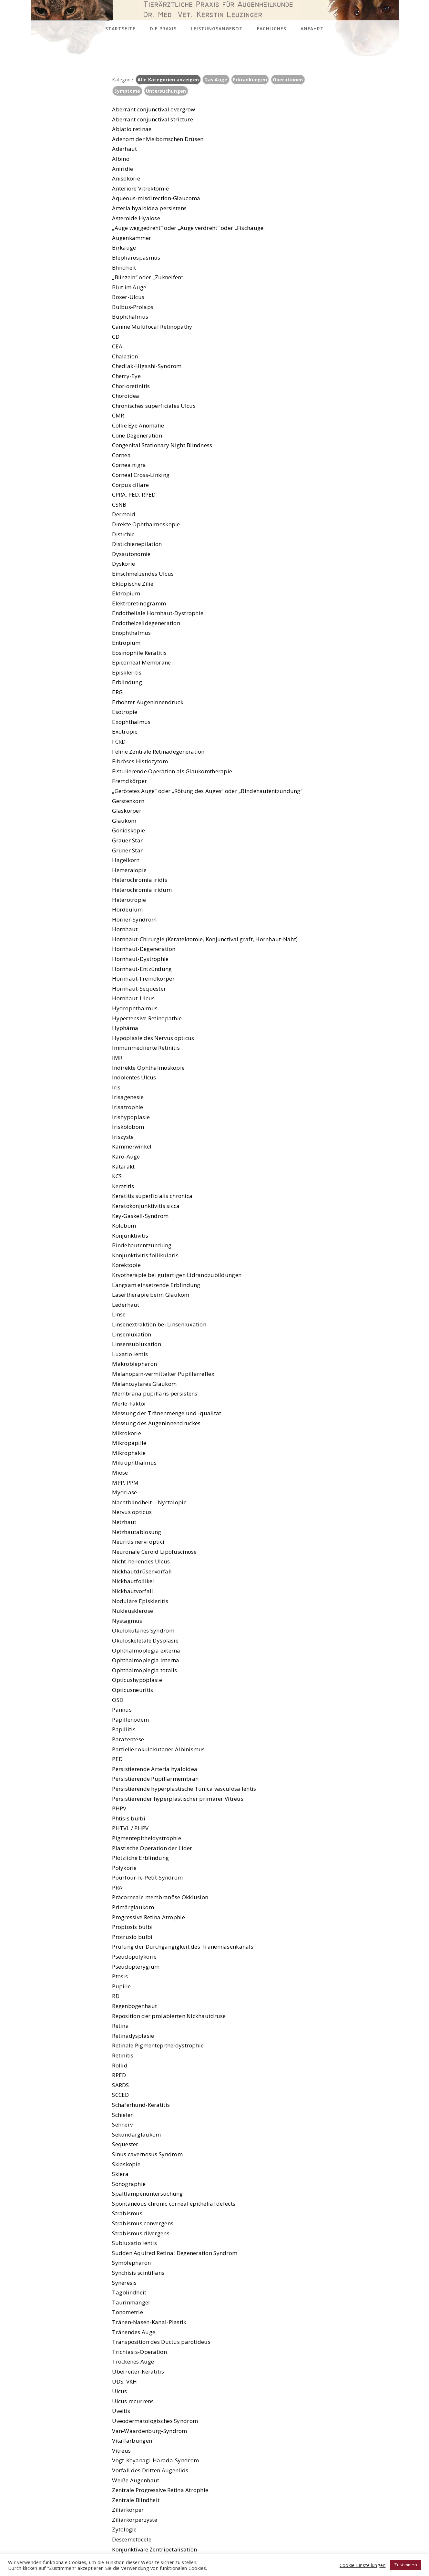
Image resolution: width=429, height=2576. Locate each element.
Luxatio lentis (130, 1354)
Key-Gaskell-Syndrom (140, 1216)
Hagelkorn (126, 860)
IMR (117, 1057)
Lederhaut (125, 1304)
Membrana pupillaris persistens (154, 1393)
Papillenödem (130, 1719)
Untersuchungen (166, 91)
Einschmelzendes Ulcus (143, 573)
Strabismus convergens (142, 2223)
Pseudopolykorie (134, 1956)
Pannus (122, 1709)
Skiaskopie (126, 2164)
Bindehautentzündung (141, 1245)
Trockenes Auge (133, 2361)
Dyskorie (123, 563)
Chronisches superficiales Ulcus (154, 405)
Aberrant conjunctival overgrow (153, 109)
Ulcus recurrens (133, 2401)
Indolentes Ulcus (134, 1077)
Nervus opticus (132, 1512)
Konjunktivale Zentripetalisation (154, 2549)
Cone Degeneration (137, 435)
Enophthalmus (131, 632)
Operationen (288, 80)
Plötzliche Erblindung (140, 1857)
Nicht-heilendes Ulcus (141, 1561)
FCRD (119, 741)
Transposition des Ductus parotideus (161, 2341)
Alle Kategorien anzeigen (168, 80)
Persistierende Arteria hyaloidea (154, 1769)
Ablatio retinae (131, 129)
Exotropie (125, 731)
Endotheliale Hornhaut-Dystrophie (157, 613)
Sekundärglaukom (136, 2134)
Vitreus (121, 2450)
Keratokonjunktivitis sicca (145, 1206)
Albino (120, 158)
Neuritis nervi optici (138, 1541)
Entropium (126, 642)
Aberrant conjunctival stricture (152, 119)
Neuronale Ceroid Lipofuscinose (154, 1551)
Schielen (123, 2114)
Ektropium (126, 593)
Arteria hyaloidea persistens (149, 208)
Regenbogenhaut (134, 2006)
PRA (117, 1887)
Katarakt (123, 1166)
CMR (118, 415)
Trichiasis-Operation (139, 2351)
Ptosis (120, 1976)
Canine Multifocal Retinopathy (152, 326)
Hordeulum (127, 909)
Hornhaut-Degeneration (143, 949)
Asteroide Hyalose (136, 218)
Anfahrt (312, 29)
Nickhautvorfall (132, 1591)
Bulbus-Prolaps (132, 307)
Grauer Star (127, 840)
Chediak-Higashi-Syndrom (146, 366)
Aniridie (122, 168)
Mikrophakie (129, 1453)
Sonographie (129, 2184)
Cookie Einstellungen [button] (363, 2565)
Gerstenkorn (128, 801)
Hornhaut (125, 929)
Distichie (123, 534)
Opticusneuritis (132, 1690)
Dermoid (123, 514)
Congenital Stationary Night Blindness (162, 445)
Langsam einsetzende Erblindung (156, 1285)
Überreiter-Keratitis (138, 2371)
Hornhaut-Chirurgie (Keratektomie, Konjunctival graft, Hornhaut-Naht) (205, 939)
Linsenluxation (131, 1334)
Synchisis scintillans (138, 2272)
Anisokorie (126, 178)
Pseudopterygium (135, 1966)
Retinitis (123, 2055)
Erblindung (127, 682)
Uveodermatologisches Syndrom (155, 2421)
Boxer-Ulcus (128, 297)
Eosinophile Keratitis (139, 652)
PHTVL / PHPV (130, 1828)
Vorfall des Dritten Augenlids (150, 2470)
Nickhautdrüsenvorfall (142, 1571)
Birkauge (124, 247)
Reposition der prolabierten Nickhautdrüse (169, 2016)
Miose (120, 1472)
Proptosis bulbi (132, 1927)
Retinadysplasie (133, 2035)
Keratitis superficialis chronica (152, 1196)
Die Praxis (163, 29)
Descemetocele (131, 2539)
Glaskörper (126, 810)
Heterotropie (129, 899)
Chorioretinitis (131, 386)
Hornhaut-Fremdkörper (143, 978)
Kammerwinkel (131, 1146)
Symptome (127, 91)
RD (115, 1996)
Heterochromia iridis (139, 879)
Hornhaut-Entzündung (142, 969)
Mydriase (124, 1492)
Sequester (125, 2144)
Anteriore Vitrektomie (140, 188)
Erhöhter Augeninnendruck (147, 702)
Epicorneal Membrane (141, 662)
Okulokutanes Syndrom (143, 1630)
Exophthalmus (131, 722)
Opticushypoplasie (137, 1680)
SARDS (120, 2085)
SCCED (120, 2094)
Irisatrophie (127, 1107)
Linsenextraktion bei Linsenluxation (159, 1324)
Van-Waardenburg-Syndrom (149, 2431)
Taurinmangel (131, 2302)
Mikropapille (129, 1443)
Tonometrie (127, 2312)
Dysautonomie (131, 554)
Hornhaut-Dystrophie (140, 959)
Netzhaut (124, 1522)
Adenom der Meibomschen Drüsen (157, 139)
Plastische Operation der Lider (152, 1848)
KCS (117, 1176)
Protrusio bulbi (132, 1937)
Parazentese (128, 1739)
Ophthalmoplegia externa (146, 1650)
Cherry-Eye (126, 376)
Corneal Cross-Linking (140, 475)
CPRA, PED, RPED (134, 494)
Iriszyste (123, 1136)
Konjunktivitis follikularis (145, 1255)
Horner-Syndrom (134, 919)
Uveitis (121, 2411)
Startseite (120, 29)
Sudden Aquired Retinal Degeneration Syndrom (174, 2253)
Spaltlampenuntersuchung (147, 2193)
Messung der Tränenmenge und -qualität (166, 1413)
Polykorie (124, 1867)
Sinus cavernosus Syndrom (147, 2154)
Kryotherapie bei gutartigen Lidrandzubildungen (176, 1275)
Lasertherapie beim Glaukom (150, 1294)
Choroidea (125, 395)
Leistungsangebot (217, 29)
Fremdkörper (129, 781)
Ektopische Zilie (132, 583)
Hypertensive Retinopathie (147, 1018)
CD (115, 336)
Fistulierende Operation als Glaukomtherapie (172, 771)
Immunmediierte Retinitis (146, 1047)
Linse (119, 1314)
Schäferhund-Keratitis (141, 2104)
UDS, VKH (124, 2381)
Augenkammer (131, 238)
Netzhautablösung (136, 1532)
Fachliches (271, 29)
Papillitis (124, 1729)
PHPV (119, 1808)
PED (117, 1759)
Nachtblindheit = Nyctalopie (149, 1502)
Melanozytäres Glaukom (144, 1383)
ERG (117, 692)
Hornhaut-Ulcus (133, 998)
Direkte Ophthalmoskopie (146, 524)
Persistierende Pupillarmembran (155, 1778)
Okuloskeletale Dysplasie (145, 1640)
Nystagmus (127, 1620)
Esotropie (125, 712)
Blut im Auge (129, 287)
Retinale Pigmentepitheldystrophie (158, 2045)
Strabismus (127, 2213)
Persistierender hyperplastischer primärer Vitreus (177, 1798)
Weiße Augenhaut (135, 2480)
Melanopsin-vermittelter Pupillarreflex (163, 1373)
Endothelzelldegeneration (146, 623)
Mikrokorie (126, 1433)
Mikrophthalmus (134, 1462)
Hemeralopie (129, 870)
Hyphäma (125, 1028)
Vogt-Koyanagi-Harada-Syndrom (155, 2460)
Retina (120, 2025)
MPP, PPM (125, 1482)
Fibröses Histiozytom (140, 761)
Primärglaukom (133, 1907)
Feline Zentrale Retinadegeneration (158, 751)
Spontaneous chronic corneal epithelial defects (173, 2203)
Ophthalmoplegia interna (145, 1660)
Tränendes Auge (133, 2332)
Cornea (121, 455)
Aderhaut (124, 148)
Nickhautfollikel (133, 1581)
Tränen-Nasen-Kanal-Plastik (149, 2322)
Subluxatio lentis (134, 2243)
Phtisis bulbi (128, 1818)
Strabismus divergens (140, 2233)
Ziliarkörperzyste (134, 2519)
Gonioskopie (128, 830)
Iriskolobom (128, 1126)
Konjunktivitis (130, 1235)
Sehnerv (122, 2124)
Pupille (121, 1986)
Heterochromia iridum (142, 889)
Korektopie (126, 1265)
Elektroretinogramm (139, 603)
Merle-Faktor (129, 1403)
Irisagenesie (128, 1097)
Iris (116, 1087)
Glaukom (124, 820)
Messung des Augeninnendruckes (156, 1423)
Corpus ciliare (130, 485)
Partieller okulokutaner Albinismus (158, 1749)
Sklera (120, 2174)
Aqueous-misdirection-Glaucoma (156, 198)
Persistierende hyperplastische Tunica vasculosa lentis (184, 1788)
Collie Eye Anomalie (138, 425)
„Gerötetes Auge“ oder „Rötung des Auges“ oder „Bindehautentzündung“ (207, 791)
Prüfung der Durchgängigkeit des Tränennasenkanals (182, 1946)
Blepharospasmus (136, 257)
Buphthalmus (130, 316)
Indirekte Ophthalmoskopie (148, 1067)
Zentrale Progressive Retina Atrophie (160, 2490)
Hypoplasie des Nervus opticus (153, 1038)
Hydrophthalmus (135, 1008)
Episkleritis (126, 672)
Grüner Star (127, 850)
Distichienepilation (137, 544)
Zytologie (124, 2529)
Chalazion (125, 356)
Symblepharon (131, 2262)
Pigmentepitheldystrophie (146, 1838)
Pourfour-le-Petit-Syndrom (147, 1877)
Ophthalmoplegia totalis (144, 1670)
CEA (117, 346)
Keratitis (123, 1186)
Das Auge (215, 80)
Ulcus (119, 2391)
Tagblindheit (129, 2292)
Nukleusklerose (132, 1610)
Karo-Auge (126, 1156)
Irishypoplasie (131, 1117)
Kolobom (124, 1225)
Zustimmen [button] (405, 2565)
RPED (119, 2075)
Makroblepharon (134, 1363)
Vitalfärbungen (132, 2440)
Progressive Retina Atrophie (148, 1917)
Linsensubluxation (136, 1344)
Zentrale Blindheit (135, 2500)
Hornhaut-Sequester (139, 988)
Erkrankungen (250, 80)
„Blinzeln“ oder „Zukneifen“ (147, 277)
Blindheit (124, 267)
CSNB (119, 504)
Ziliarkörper (128, 2509)
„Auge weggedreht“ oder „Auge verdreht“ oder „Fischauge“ (188, 228)
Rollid (120, 2065)
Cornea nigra (129, 465)
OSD (117, 1700)
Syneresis (124, 2282)
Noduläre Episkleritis (140, 1601)
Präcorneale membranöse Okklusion (160, 1897)
